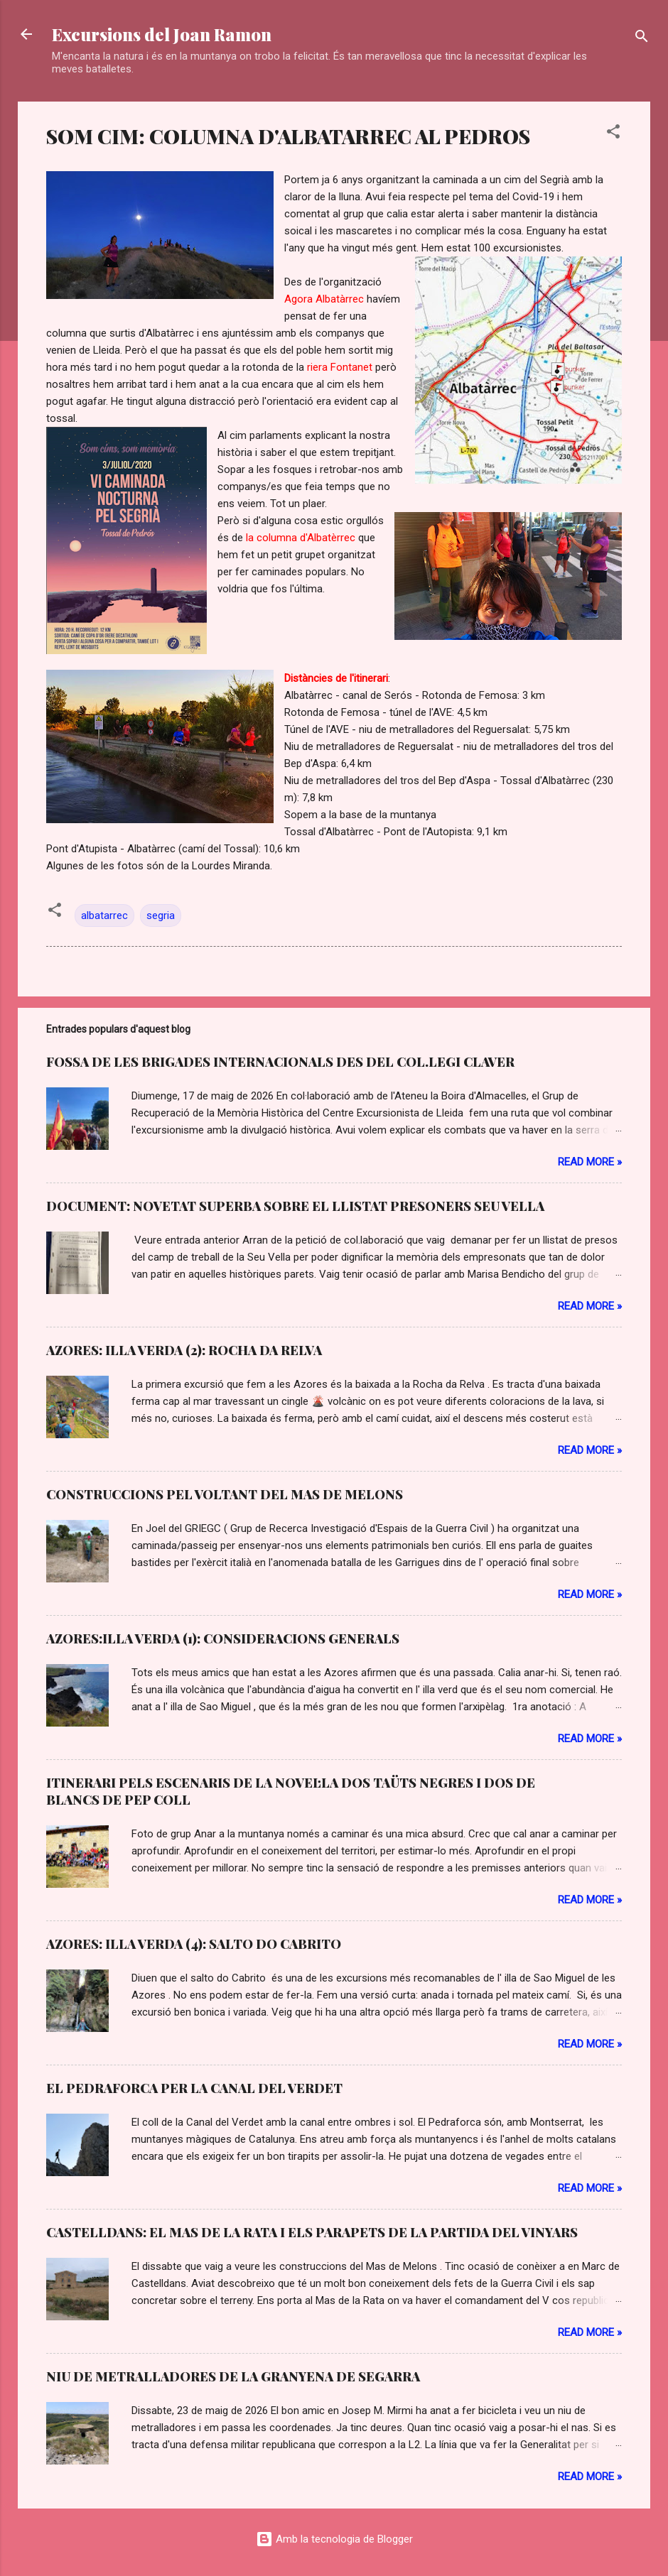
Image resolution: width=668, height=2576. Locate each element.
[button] (613, 134)
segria (160, 915)
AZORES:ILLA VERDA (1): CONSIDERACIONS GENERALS (222, 1638)
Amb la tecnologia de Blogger (334, 2539)
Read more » (590, 1162)
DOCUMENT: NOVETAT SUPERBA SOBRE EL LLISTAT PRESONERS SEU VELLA (295, 1205)
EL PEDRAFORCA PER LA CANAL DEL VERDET (194, 2088)
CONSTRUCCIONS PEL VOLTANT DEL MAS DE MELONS (224, 1494)
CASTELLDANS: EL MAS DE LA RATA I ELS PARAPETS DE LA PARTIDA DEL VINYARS (312, 2232)
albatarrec (104, 915)
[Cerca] (641, 38)
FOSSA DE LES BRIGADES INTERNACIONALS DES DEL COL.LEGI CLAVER (280, 1061)
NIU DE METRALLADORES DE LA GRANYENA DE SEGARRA (233, 2376)
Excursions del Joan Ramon (161, 34)
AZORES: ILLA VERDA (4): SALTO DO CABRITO (193, 1943)
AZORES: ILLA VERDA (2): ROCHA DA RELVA (184, 1350)
